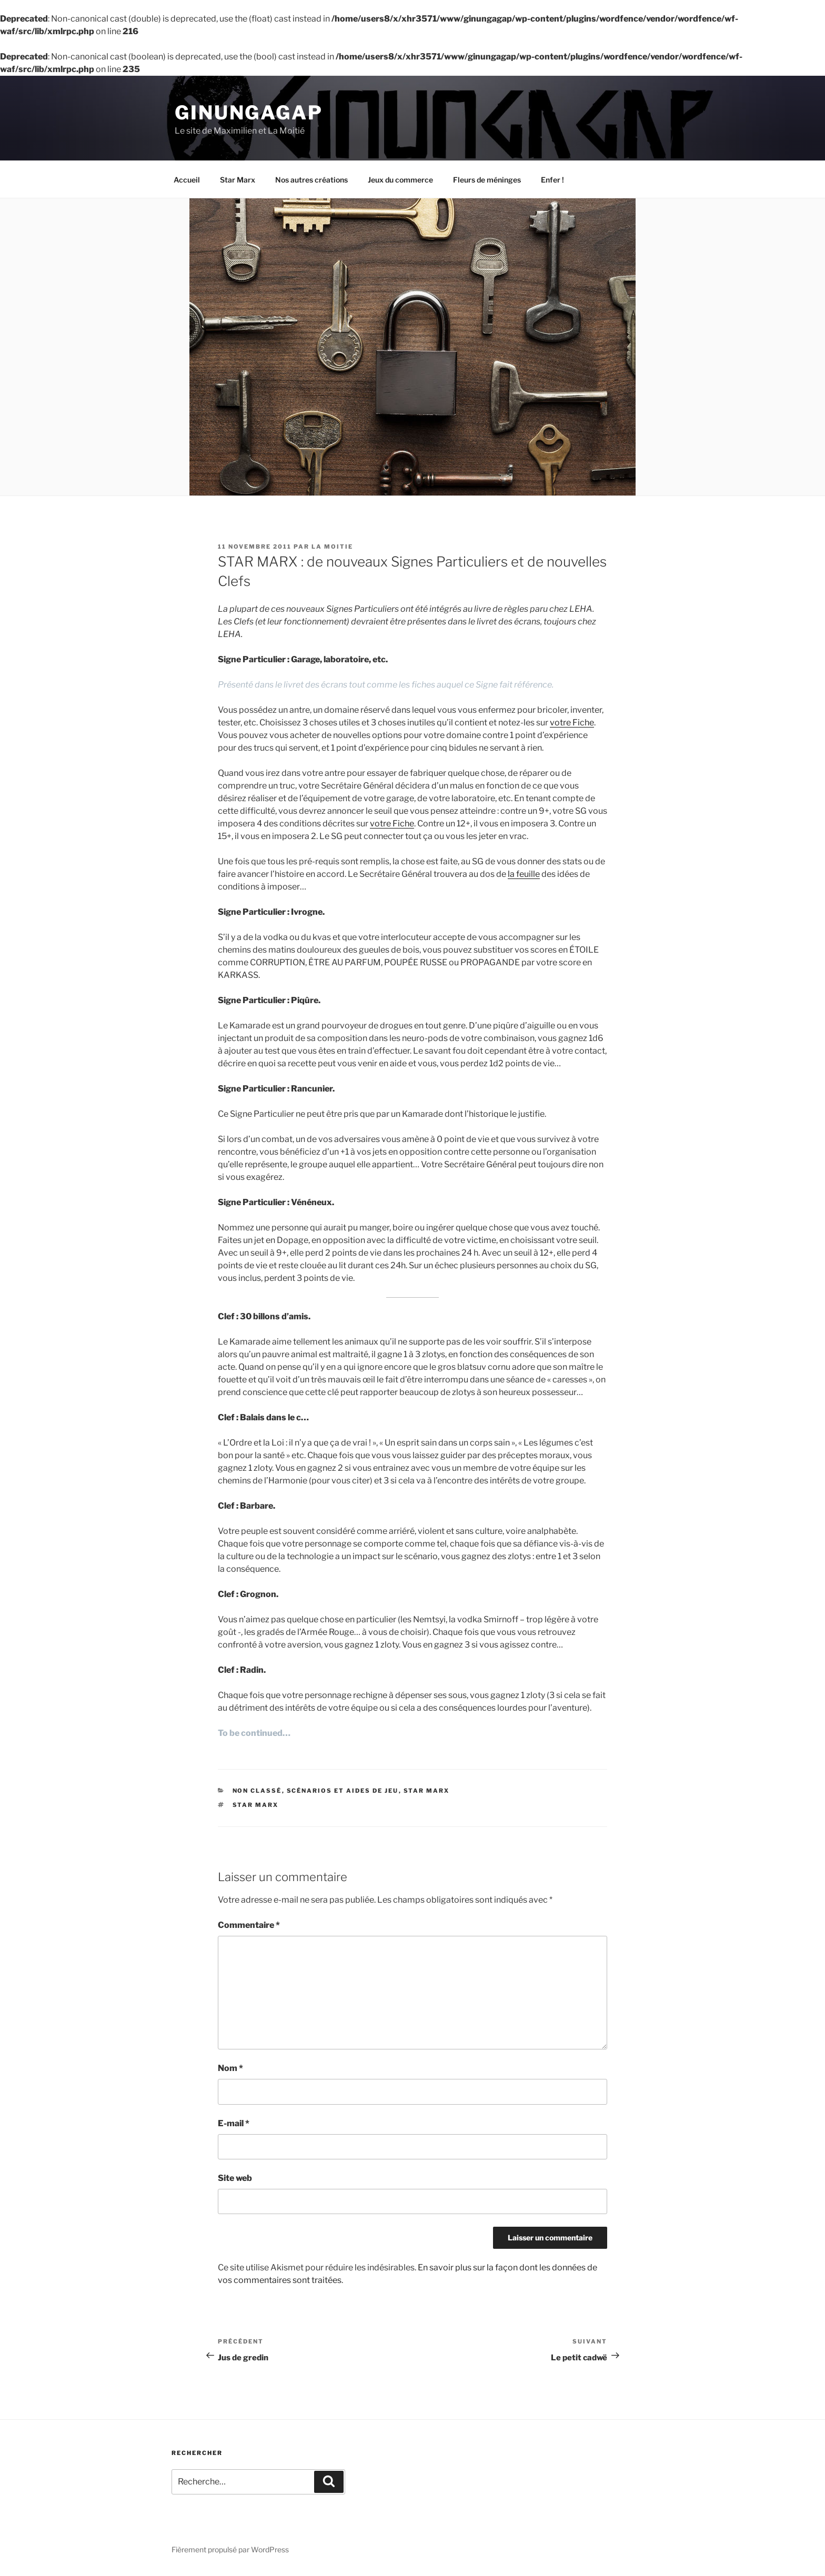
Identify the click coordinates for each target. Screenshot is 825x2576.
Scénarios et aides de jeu (343, 1792)
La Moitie (332, 548)
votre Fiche (572, 725)
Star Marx (237, 181)
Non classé (257, 1792)
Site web (235, 2180)
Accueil (187, 181)
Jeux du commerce (400, 181)
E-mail (233, 2125)
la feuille (524, 876)
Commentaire (249, 1927)
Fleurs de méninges (487, 181)
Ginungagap (249, 112)
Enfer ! (552, 181)
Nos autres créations (311, 181)
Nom (230, 2070)
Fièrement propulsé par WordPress (230, 2551)
